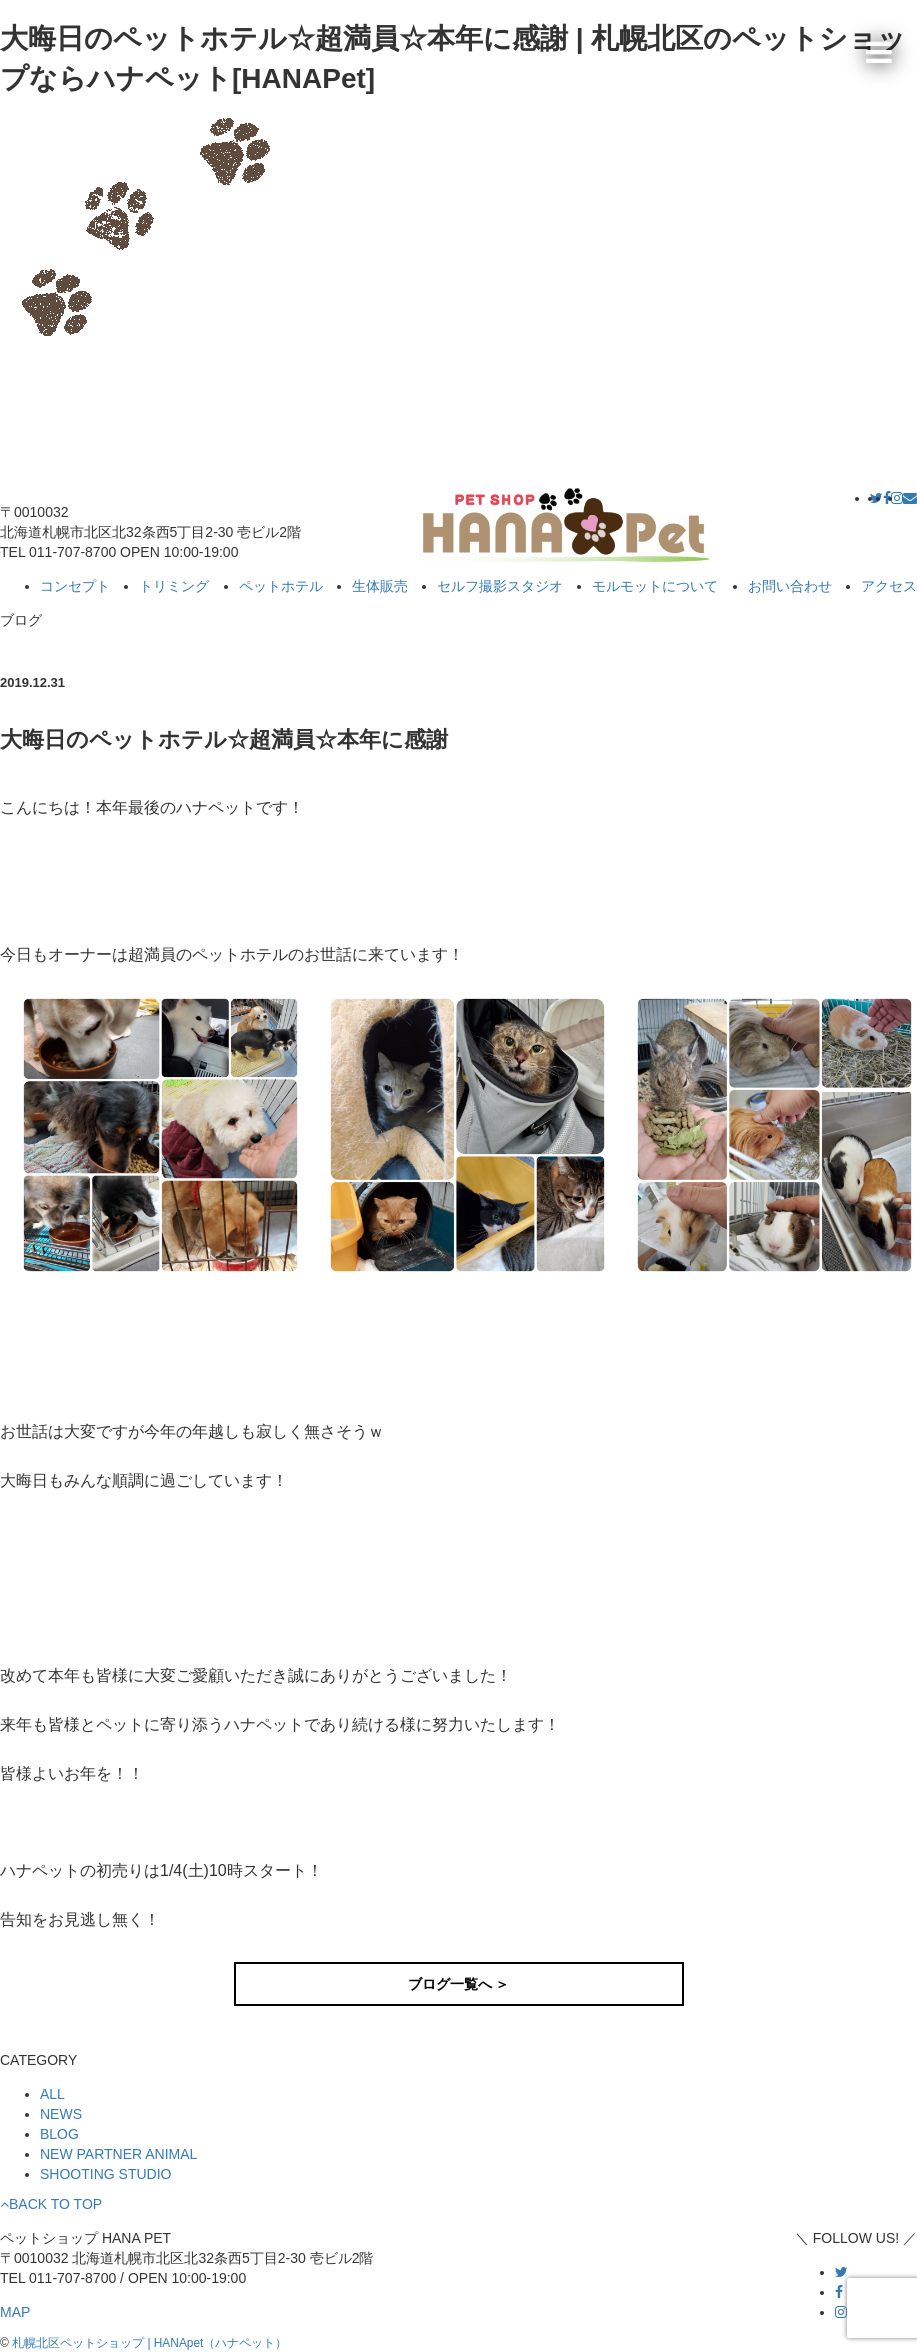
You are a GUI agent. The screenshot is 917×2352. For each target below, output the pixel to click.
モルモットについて (655, 586)
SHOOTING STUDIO (105, 2174)
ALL (52, 2094)
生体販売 (380, 586)
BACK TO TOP (51, 2204)
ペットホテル (281, 586)
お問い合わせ (790, 586)
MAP (15, 2312)
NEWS (61, 2114)
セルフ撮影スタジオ (500, 586)
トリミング (174, 586)
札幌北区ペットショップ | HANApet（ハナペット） (149, 2343)
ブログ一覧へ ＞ (459, 1984)
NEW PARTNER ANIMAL (118, 2154)
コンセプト (75, 586)
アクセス (889, 586)
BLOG (59, 2134)
